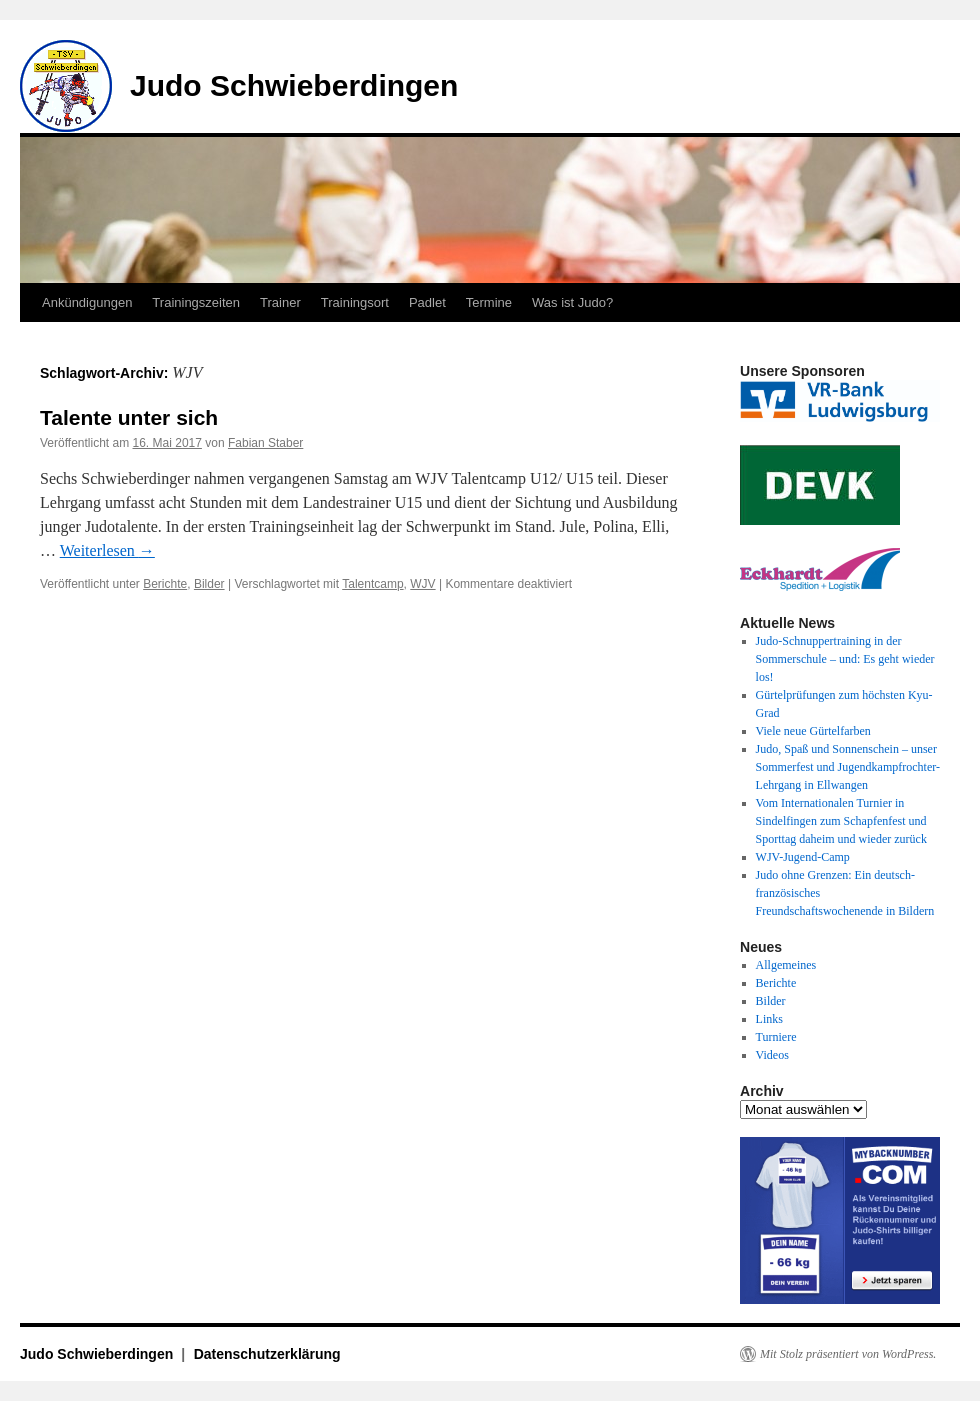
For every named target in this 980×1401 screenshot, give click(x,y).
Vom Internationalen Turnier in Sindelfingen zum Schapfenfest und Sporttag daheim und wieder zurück (841, 821)
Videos (772, 1055)
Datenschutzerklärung (267, 1354)
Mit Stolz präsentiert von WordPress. (848, 1354)
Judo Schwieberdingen (294, 85)
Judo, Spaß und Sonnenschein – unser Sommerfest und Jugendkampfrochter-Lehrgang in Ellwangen (848, 767)
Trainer (280, 302)
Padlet (427, 302)
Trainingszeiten (196, 302)
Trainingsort (355, 302)
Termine (489, 302)
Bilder (209, 584)
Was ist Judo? (572, 302)
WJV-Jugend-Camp (803, 857)
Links (769, 1019)
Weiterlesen (107, 550)
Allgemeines (786, 965)
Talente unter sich (129, 417)
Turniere (776, 1037)
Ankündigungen (87, 302)
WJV (422, 584)
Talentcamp (372, 584)
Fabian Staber (265, 443)
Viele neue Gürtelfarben (813, 731)
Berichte (165, 584)
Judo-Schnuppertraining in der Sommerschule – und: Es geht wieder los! (845, 659)
